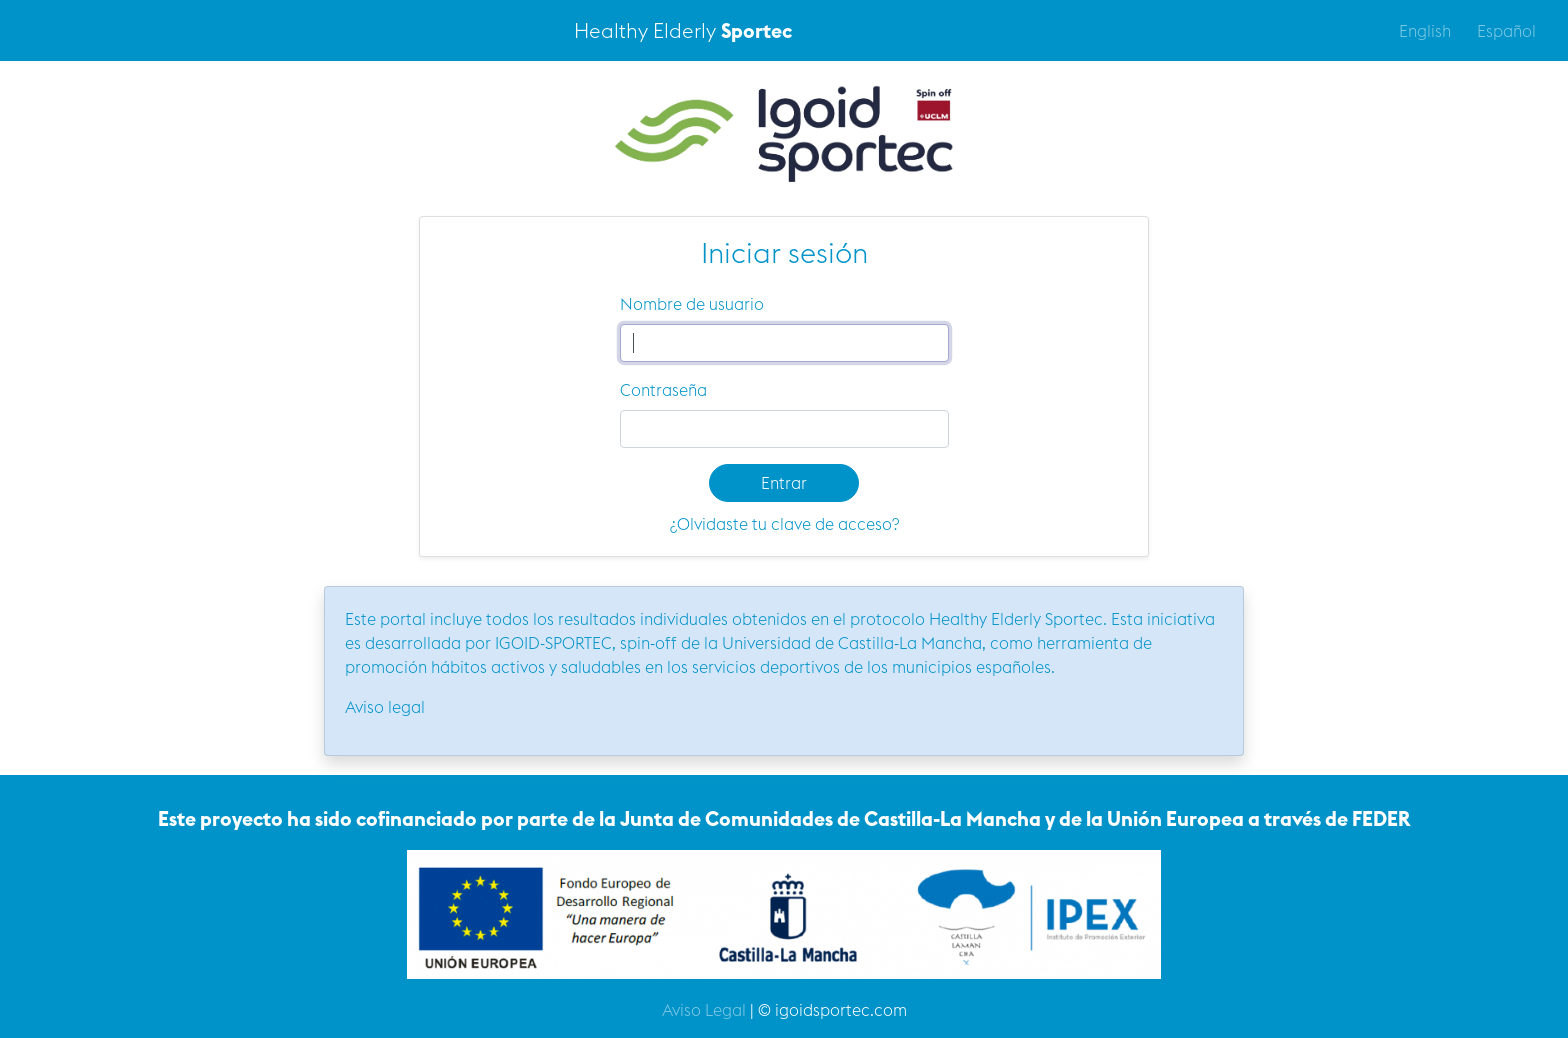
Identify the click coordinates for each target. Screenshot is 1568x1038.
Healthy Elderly (683, 30)
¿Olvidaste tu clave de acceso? (784, 524)
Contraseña (663, 390)
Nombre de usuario (692, 304)
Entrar (784, 483)
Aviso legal (385, 707)
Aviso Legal (704, 1010)
